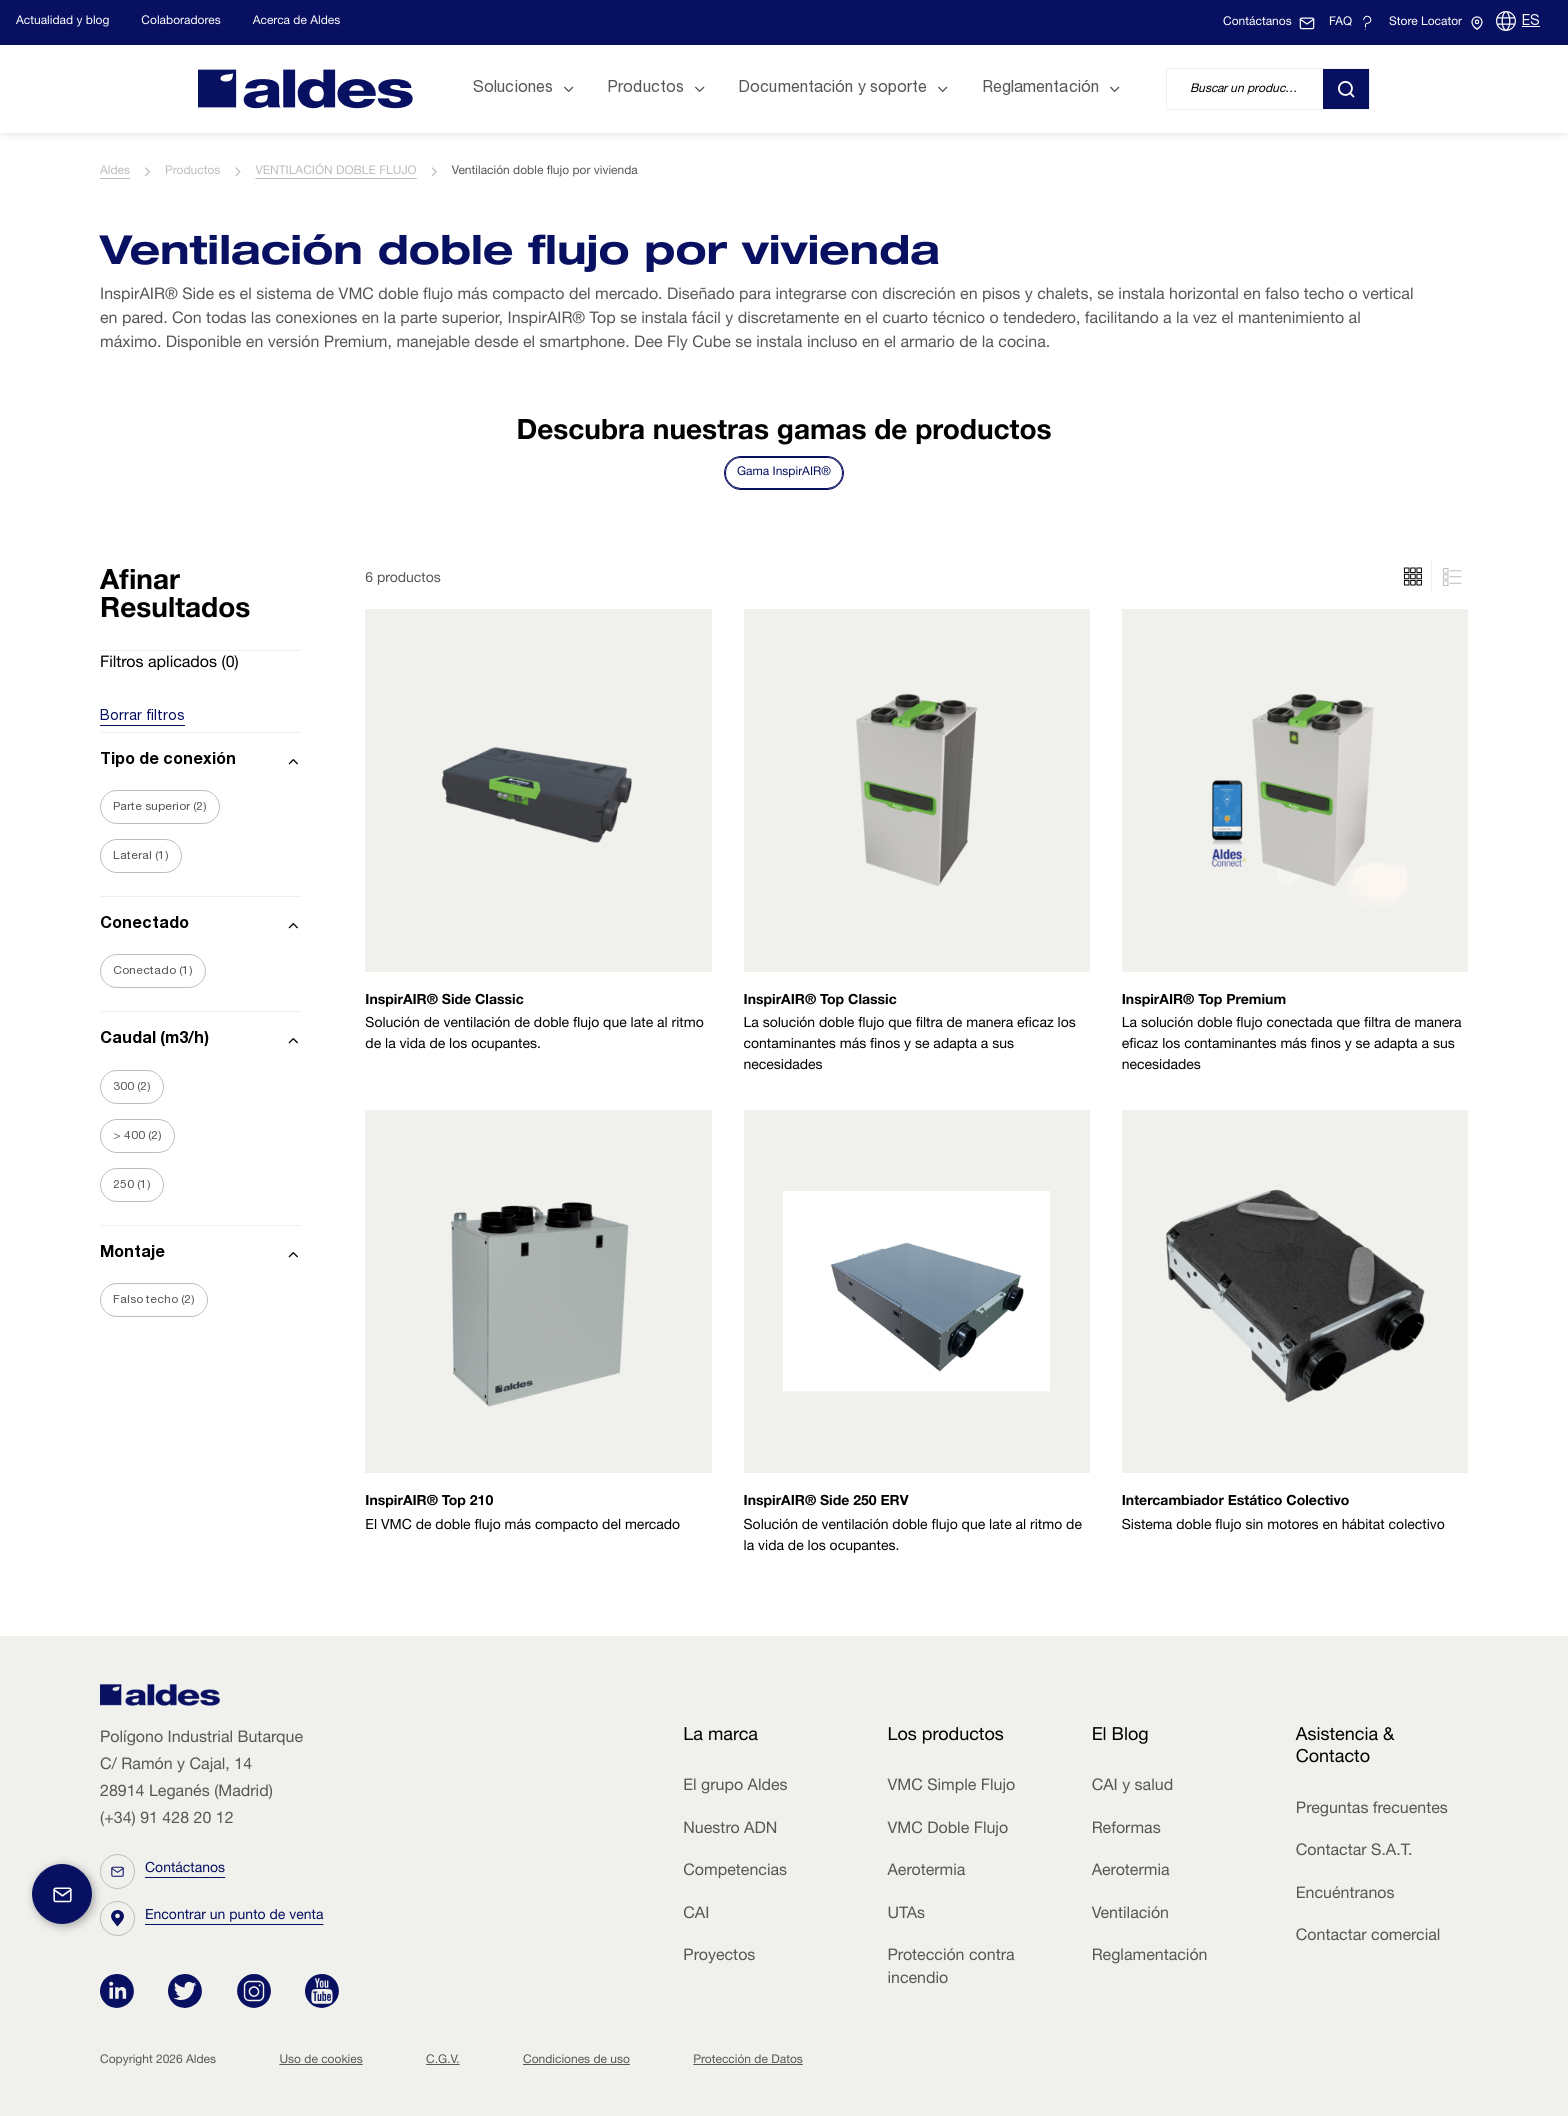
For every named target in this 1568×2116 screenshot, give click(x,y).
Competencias (735, 1872)
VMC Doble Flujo (947, 1830)
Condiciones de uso (576, 2061)
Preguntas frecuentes (1372, 1810)
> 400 (137, 1136)
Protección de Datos (748, 2061)
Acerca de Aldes (297, 22)
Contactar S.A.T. (1354, 1852)
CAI (696, 1915)
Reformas (1126, 1830)
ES (1531, 22)
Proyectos (719, 1957)
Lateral (141, 856)
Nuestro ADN (730, 1830)
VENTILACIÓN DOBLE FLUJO (335, 172)
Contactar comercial (1368, 1937)
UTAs (906, 1915)
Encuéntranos (1345, 1895)
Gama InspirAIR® (784, 473)
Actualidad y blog (62, 22)
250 (132, 1185)
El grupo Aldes (735, 1787)
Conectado (153, 971)
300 (132, 1087)
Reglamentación (1150, 1957)
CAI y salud (1133, 1787)
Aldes (115, 172)
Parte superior (160, 807)
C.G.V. (443, 2061)
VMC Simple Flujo (951, 1787)
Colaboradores (180, 22)
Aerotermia (926, 1872)
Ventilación (1130, 1915)
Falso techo (154, 1300)
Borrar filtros (142, 717)
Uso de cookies (320, 2061)
